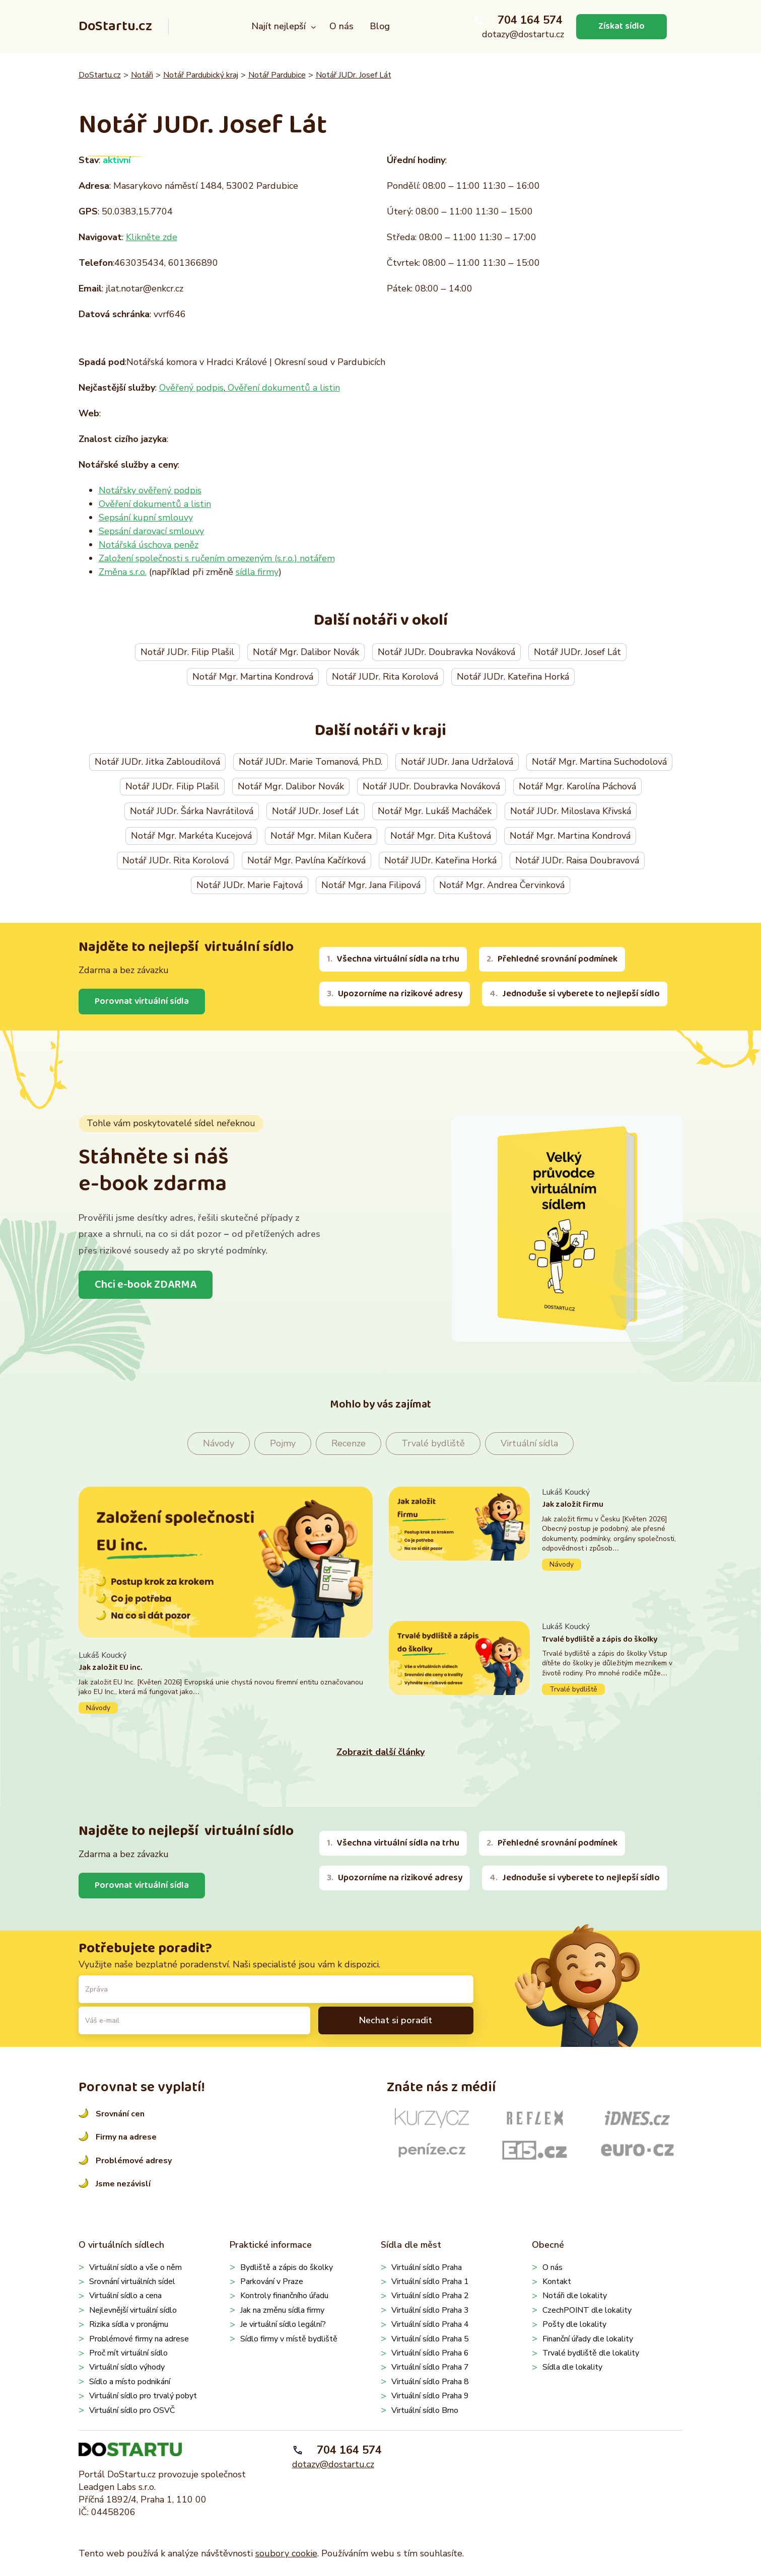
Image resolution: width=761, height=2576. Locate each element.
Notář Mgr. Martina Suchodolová (599, 762)
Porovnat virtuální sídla (142, 1001)
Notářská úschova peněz (148, 545)
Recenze (348, 1443)
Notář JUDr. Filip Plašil (187, 652)
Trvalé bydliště (433, 1443)
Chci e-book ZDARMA (145, 1285)
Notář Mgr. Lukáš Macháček (435, 811)
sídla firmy (257, 572)
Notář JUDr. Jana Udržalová (457, 762)
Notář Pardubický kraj (200, 75)
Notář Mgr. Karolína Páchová (577, 786)
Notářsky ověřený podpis (150, 490)
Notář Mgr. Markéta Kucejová (191, 836)
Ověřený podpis (191, 388)
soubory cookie (286, 2553)
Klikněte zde (151, 237)
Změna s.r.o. (123, 572)
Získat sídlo (621, 26)
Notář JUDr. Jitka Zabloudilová (157, 762)
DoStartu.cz (115, 26)
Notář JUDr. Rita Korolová (385, 677)
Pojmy (283, 1443)
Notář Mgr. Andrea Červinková (502, 885)
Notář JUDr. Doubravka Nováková (446, 652)
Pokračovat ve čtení (226, 1682)
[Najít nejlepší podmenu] (313, 27)
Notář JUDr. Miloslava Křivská (570, 811)
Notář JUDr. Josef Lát (353, 75)
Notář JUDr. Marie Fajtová (249, 885)
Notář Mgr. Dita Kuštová (440, 836)
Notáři (142, 75)
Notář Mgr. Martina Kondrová (252, 677)
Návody (218, 1443)
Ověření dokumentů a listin (282, 388)
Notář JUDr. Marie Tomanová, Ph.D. (310, 762)
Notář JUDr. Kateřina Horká (513, 677)
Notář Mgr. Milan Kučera (321, 836)
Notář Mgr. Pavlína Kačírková (306, 860)
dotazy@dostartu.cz (523, 34)
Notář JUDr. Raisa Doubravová (577, 860)
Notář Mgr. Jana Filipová (371, 885)
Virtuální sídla (529, 1443)
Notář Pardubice (277, 75)
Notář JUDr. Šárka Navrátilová (191, 811)
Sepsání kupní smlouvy (146, 517)
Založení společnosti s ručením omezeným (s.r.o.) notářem (217, 558)
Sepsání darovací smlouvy (151, 531)
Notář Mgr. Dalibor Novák (306, 652)
